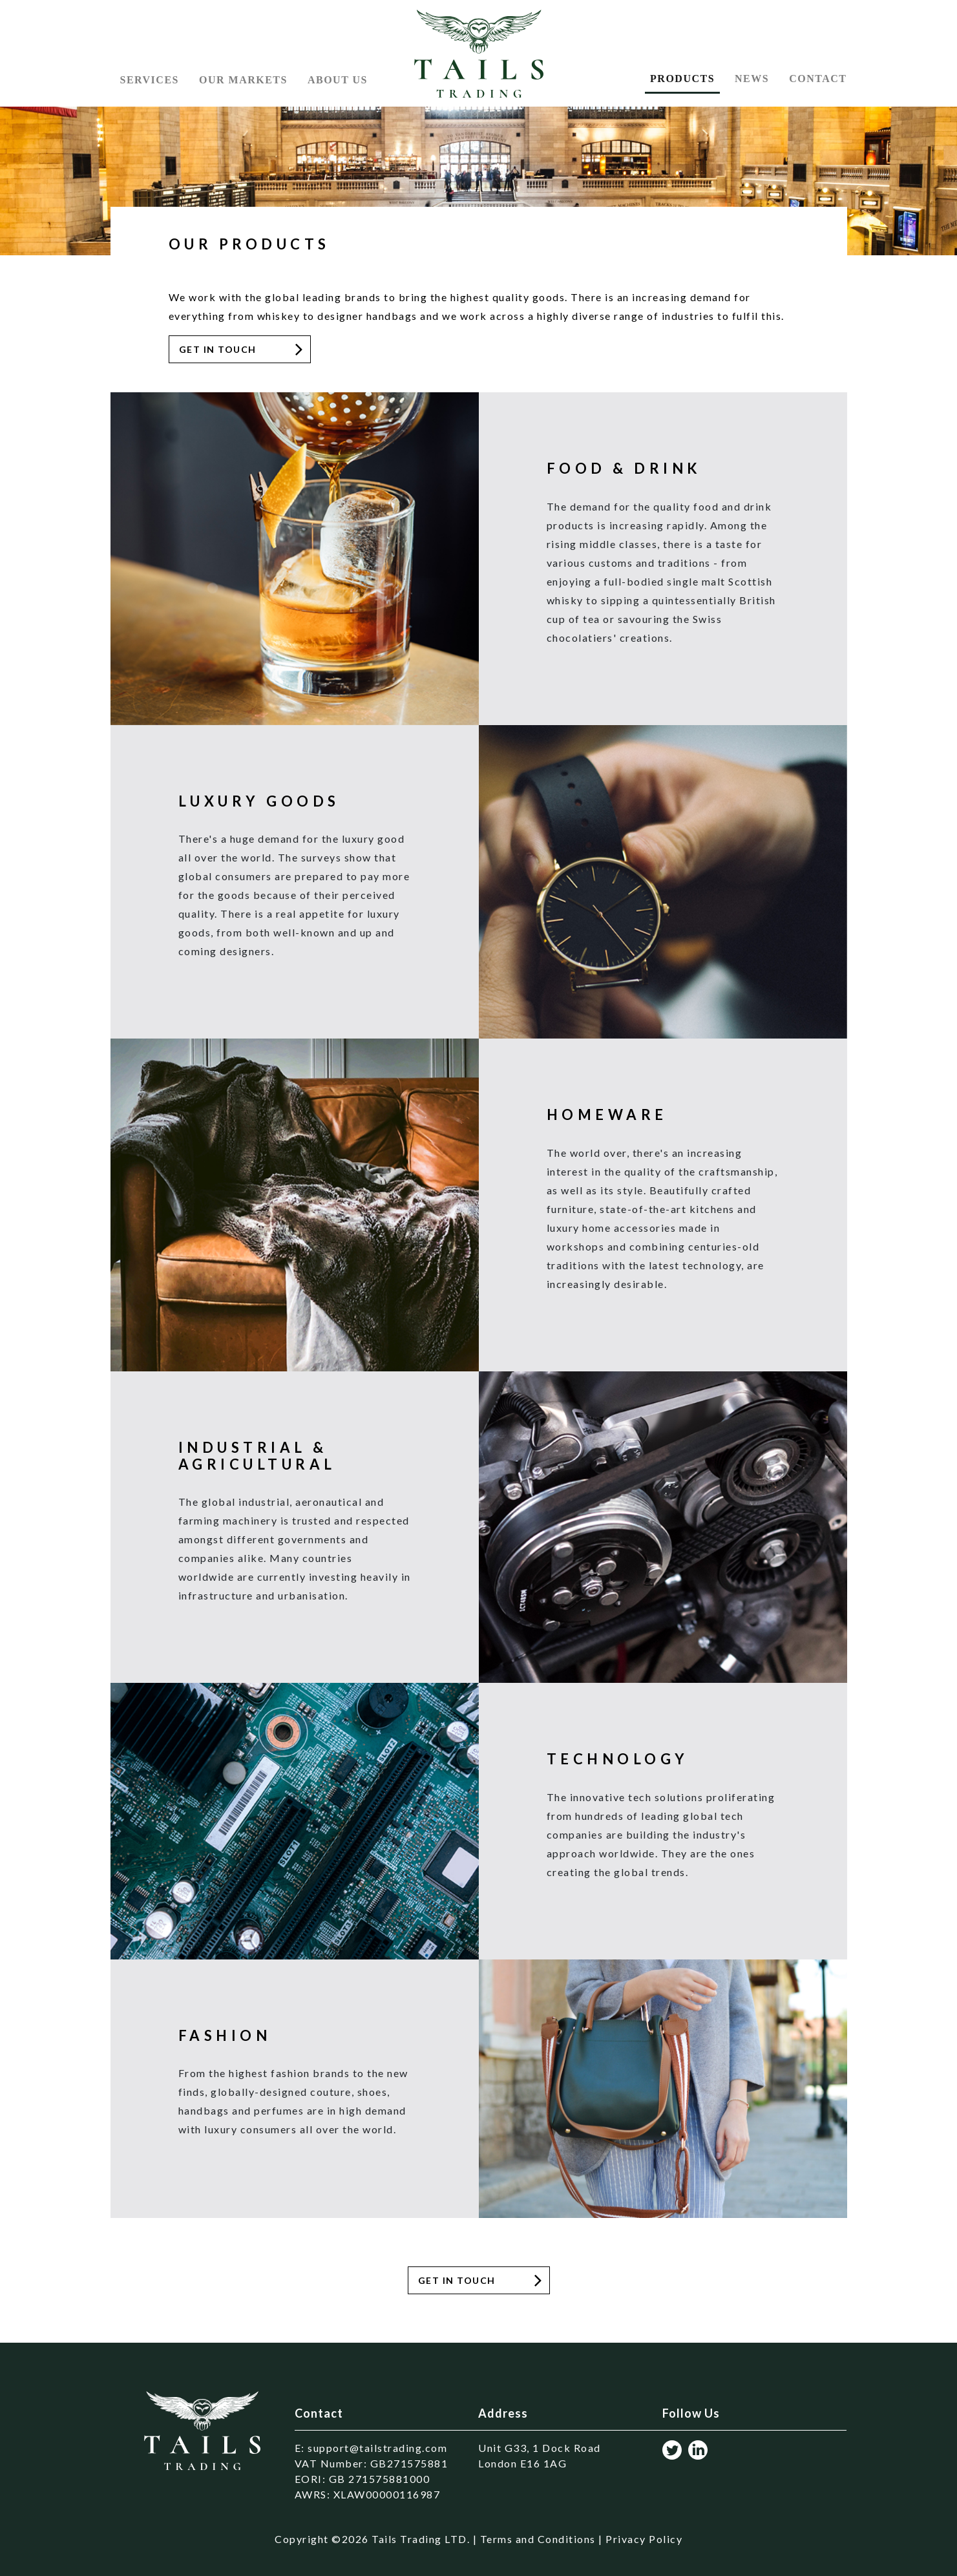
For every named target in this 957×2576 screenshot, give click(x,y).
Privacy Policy (643, 2539)
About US (338, 79)
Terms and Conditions (538, 2539)
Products (682, 78)
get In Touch (457, 2280)
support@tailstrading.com (377, 2448)
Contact (818, 78)
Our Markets (243, 79)
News (752, 78)
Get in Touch (218, 349)
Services (149, 79)
